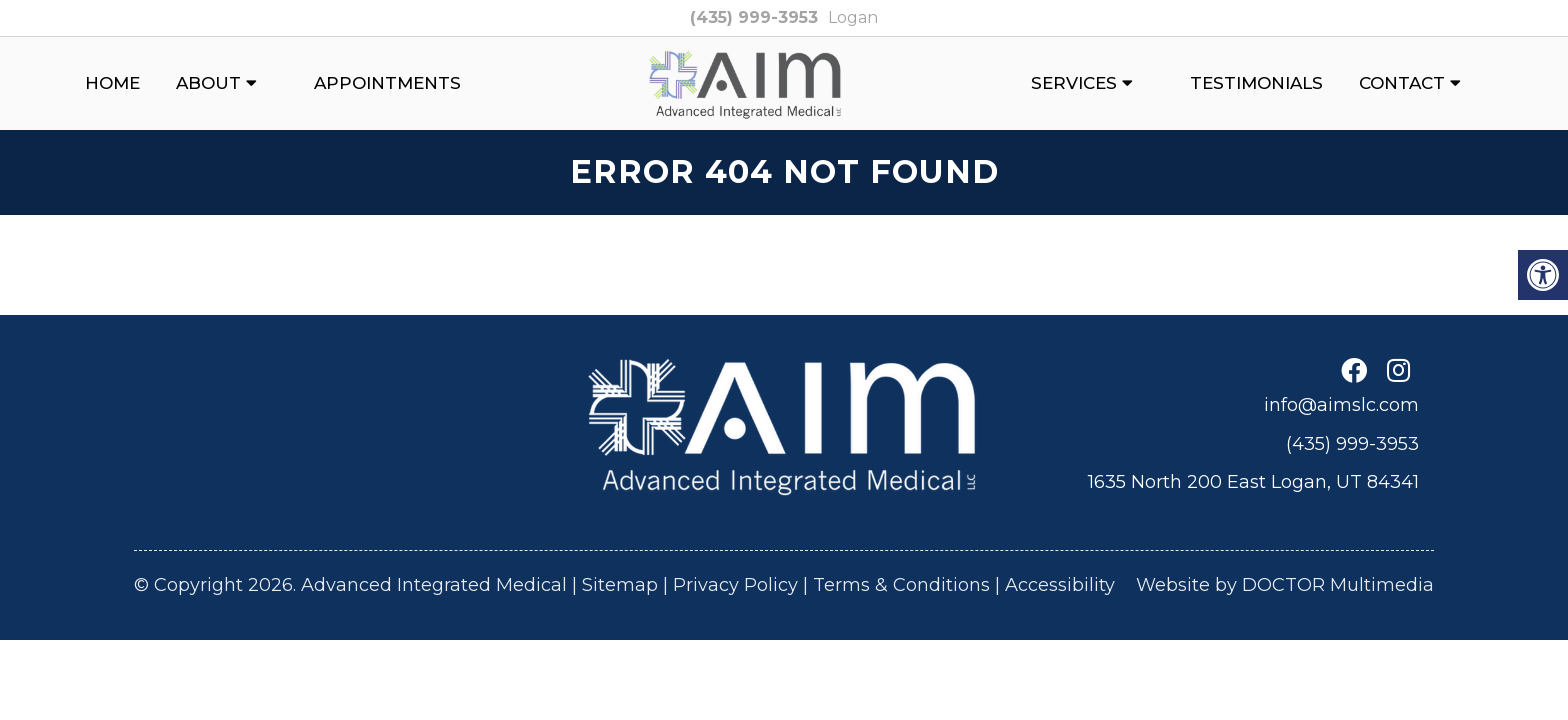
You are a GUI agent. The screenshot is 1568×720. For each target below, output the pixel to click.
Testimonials (1256, 83)
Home (112, 83)
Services (1074, 83)
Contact (1402, 83)
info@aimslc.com (1341, 405)
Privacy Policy (735, 585)
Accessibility (1060, 585)
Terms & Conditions (901, 585)
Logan (853, 17)
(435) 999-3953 (754, 17)
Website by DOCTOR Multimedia (1285, 585)
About (208, 83)
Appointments (387, 83)
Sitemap (620, 585)
